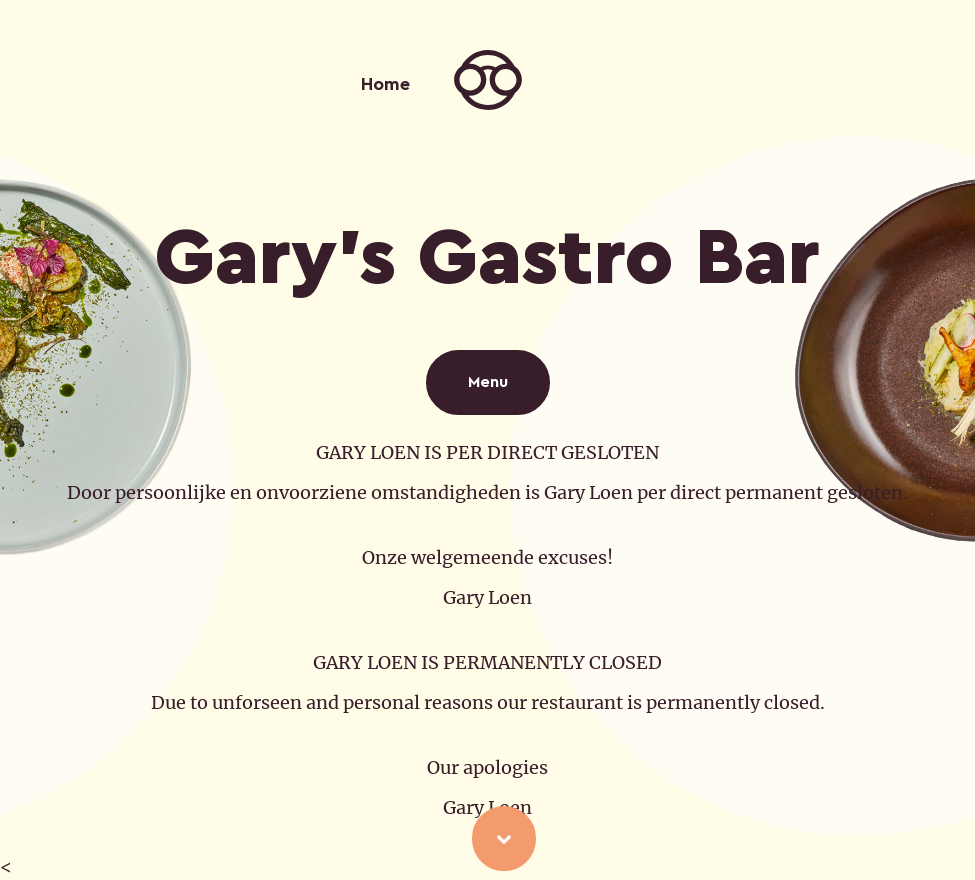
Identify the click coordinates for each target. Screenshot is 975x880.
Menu (488, 382)
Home (385, 84)
